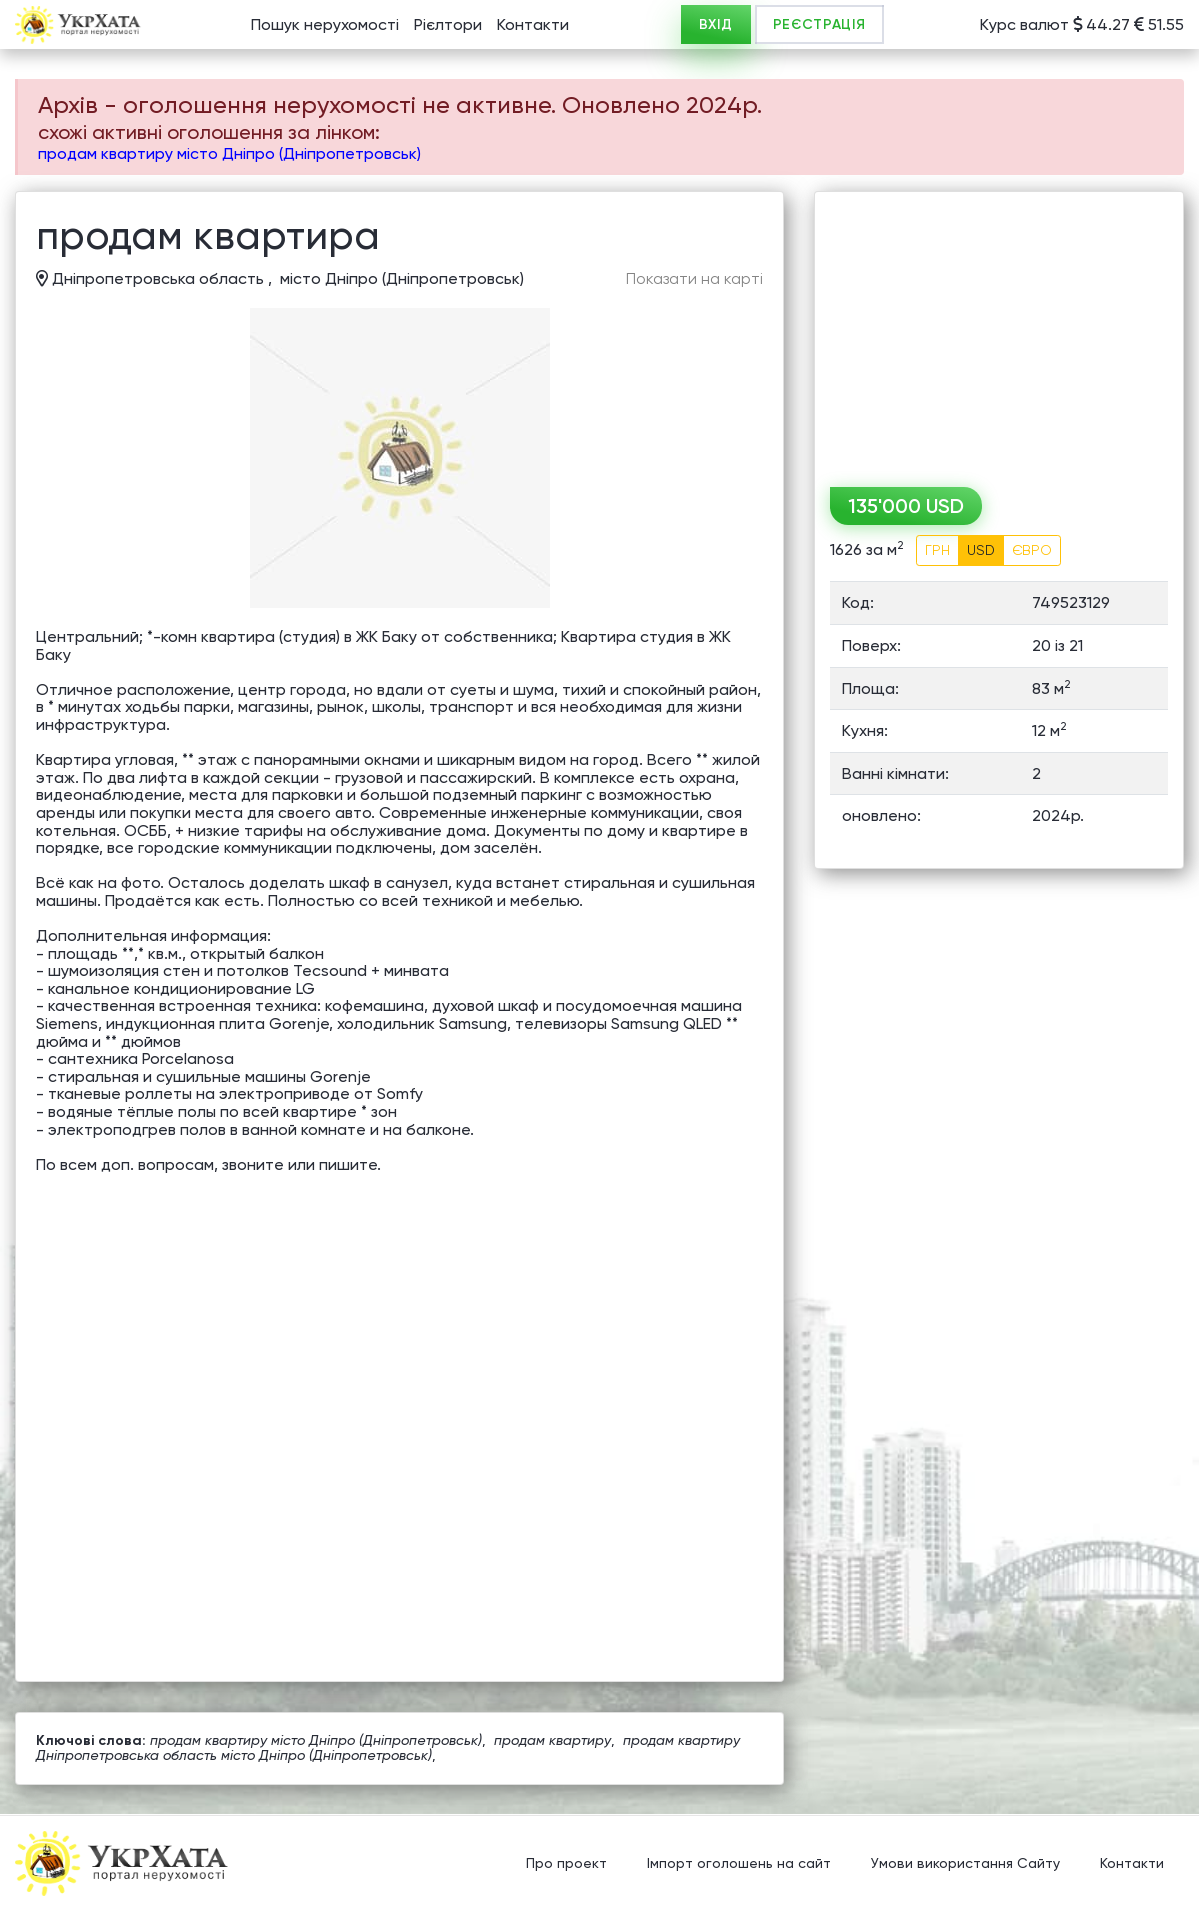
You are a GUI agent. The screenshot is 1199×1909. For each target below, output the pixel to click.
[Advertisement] (999, 332)
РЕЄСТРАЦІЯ (819, 24)
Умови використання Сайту (965, 1864)
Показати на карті (694, 279)
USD (981, 550)
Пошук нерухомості (325, 24)
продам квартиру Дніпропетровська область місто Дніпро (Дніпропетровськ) (388, 1747)
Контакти (533, 24)
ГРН (937, 550)
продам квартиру (552, 1740)
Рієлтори (448, 24)
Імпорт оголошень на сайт (739, 1864)
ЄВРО (1032, 550)
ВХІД (716, 24)
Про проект (566, 1864)
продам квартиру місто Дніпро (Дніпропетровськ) (229, 153)
